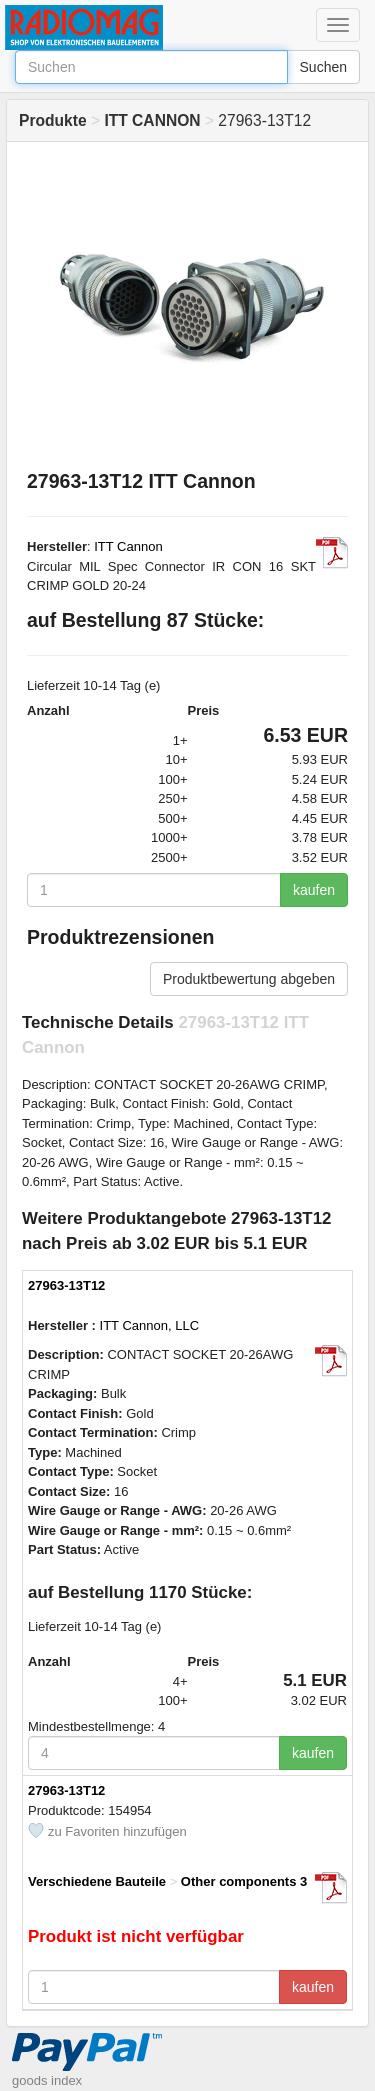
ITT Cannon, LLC (149, 1325)
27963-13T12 (66, 1285)
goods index (47, 2080)
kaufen (314, 890)
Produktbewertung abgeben (249, 979)
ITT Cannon (128, 546)
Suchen (323, 67)
